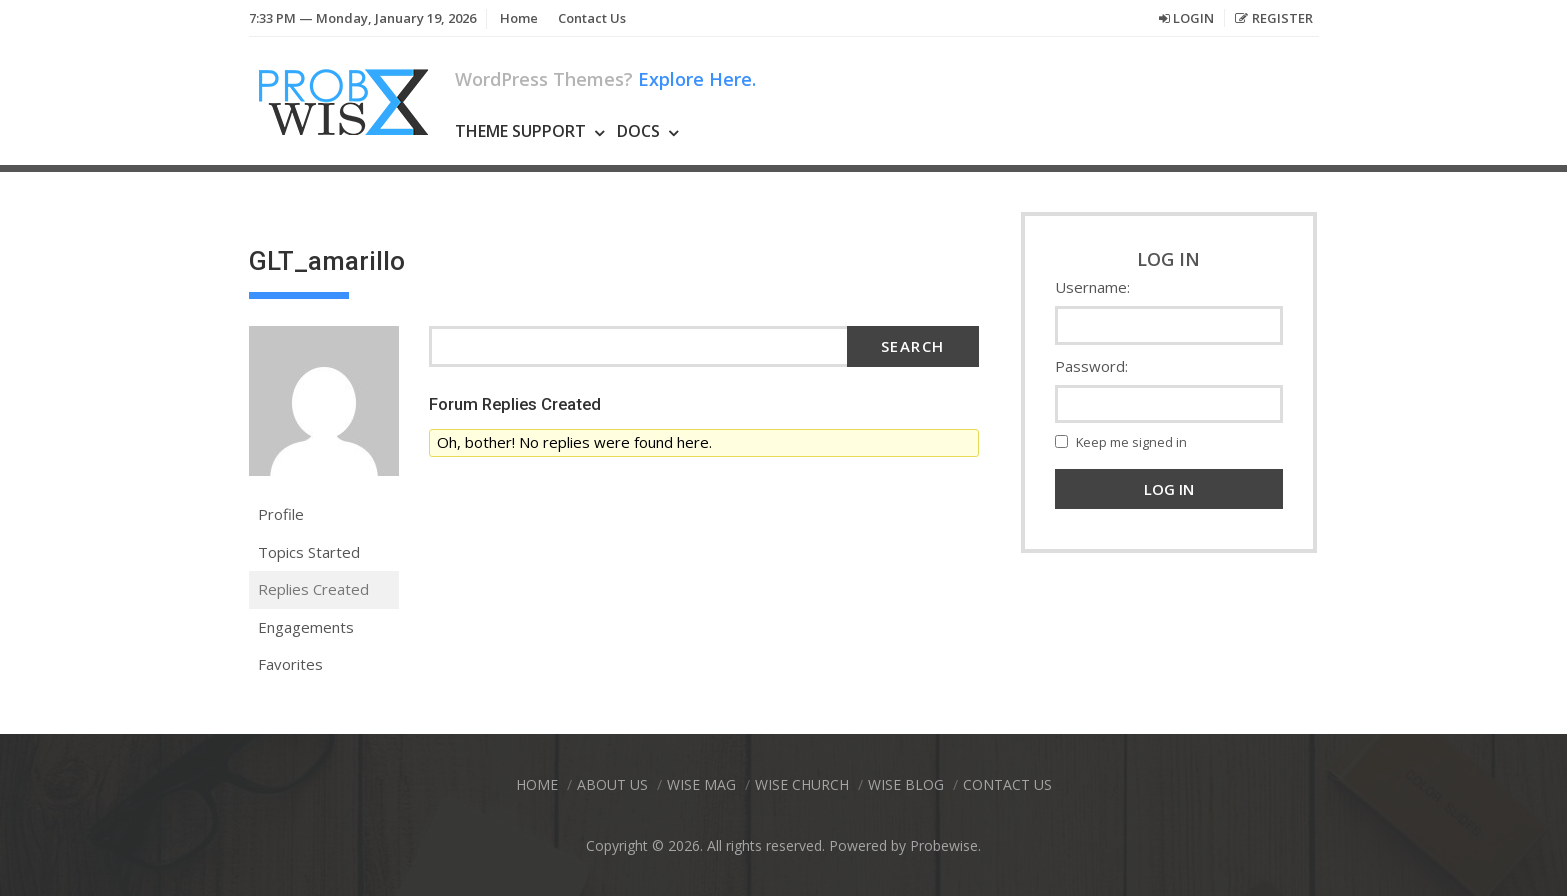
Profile (281, 514)
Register (1282, 18)
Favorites (290, 664)
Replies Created (313, 589)
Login (1193, 18)
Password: (1091, 366)
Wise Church (802, 784)
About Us (612, 784)
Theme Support (520, 131)
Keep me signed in (1131, 442)
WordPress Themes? (605, 79)
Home (519, 18)
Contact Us (592, 18)
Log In (1169, 489)
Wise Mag (701, 784)
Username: (1092, 287)
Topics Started (309, 552)
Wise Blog (906, 784)
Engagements (306, 627)
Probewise (944, 845)
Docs (638, 131)
